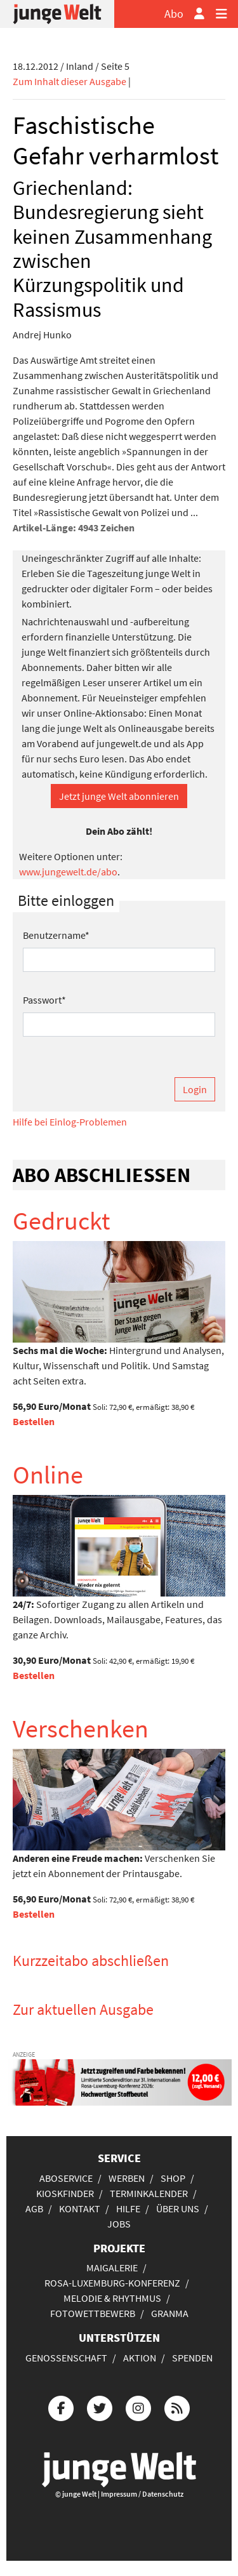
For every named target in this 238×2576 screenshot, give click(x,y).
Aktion (139, 2357)
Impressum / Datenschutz (142, 2494)
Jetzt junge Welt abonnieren (119, 796)
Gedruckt (61, 1221)
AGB (34, 2208)
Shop (173, 2178)
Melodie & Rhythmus (112, 2298)
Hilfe (128, 2208)
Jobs (119, 2223)
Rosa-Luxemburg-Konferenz (112, 2282)
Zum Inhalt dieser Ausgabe (69, 81)
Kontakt (79, 2208)
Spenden (192, 2357)
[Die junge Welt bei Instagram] (138, 2407)
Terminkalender (149, 2193)
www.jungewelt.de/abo (68, 871)
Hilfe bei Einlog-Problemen (70, 1121)
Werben (127, 2178)
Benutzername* (56, 935)
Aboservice (66, 2178)
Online (48, 1474)
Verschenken (81, 1728)
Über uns (177, 2208)
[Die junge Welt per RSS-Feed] (177, 2407)
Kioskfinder (65, 2193)
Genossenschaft (66, 2357)
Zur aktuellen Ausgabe (83, 2009)
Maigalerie (112, 2267)
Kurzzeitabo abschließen (91, 1960)
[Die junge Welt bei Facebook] (61, 2407)
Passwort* (44, 999)
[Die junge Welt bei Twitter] (100, 2407)
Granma (169, 2313)
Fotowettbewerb (92, 2313)
